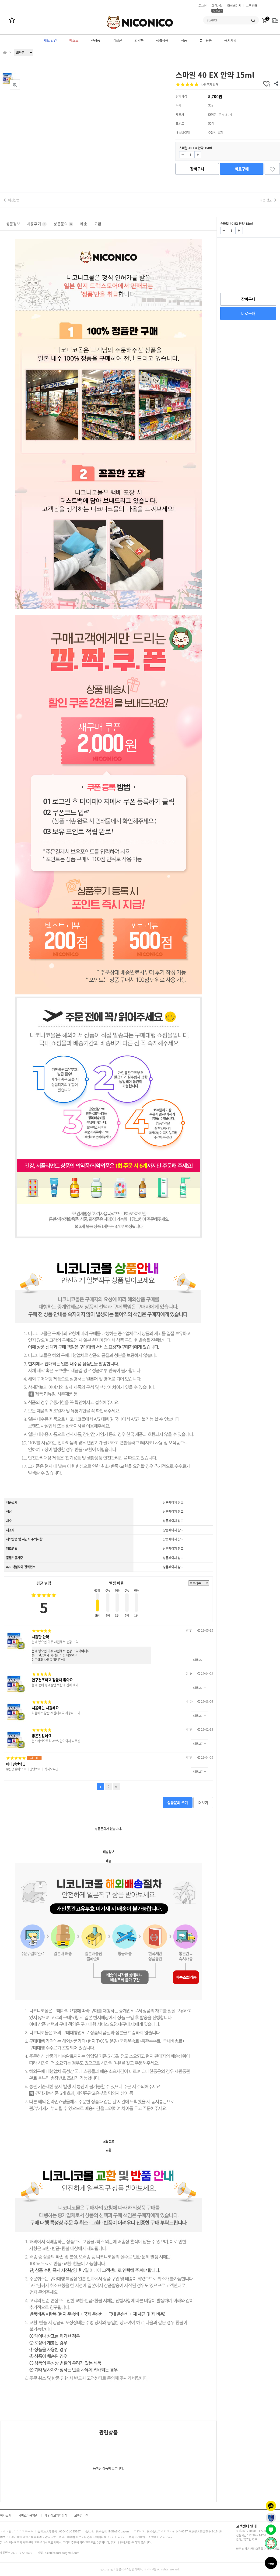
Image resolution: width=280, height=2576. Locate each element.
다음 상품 (266, 199)
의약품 (139, 40)
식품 (184, 40)
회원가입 (217, 5)
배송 (83, 223)
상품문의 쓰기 (175, 1801)
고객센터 (251, 5)
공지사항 (230, 40)
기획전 (117, 40)
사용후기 (37, 223)
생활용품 (162, 40)
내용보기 (199, 1660)
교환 (97, 223)
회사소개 (5, 2515)
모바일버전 (81, 2515)
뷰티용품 (206, 40)
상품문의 (63, 223)
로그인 (202, 5)
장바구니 (197, 169)
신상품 (95, 40)
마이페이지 (234, 5)
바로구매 (242, 169)
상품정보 (13, 223)
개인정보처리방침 (56, 2515)
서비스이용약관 (28, 2515)
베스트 (73, 40)
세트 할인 (50, 40)
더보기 (203, 1802)
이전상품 (11, 199)
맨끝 (116, 1786)
